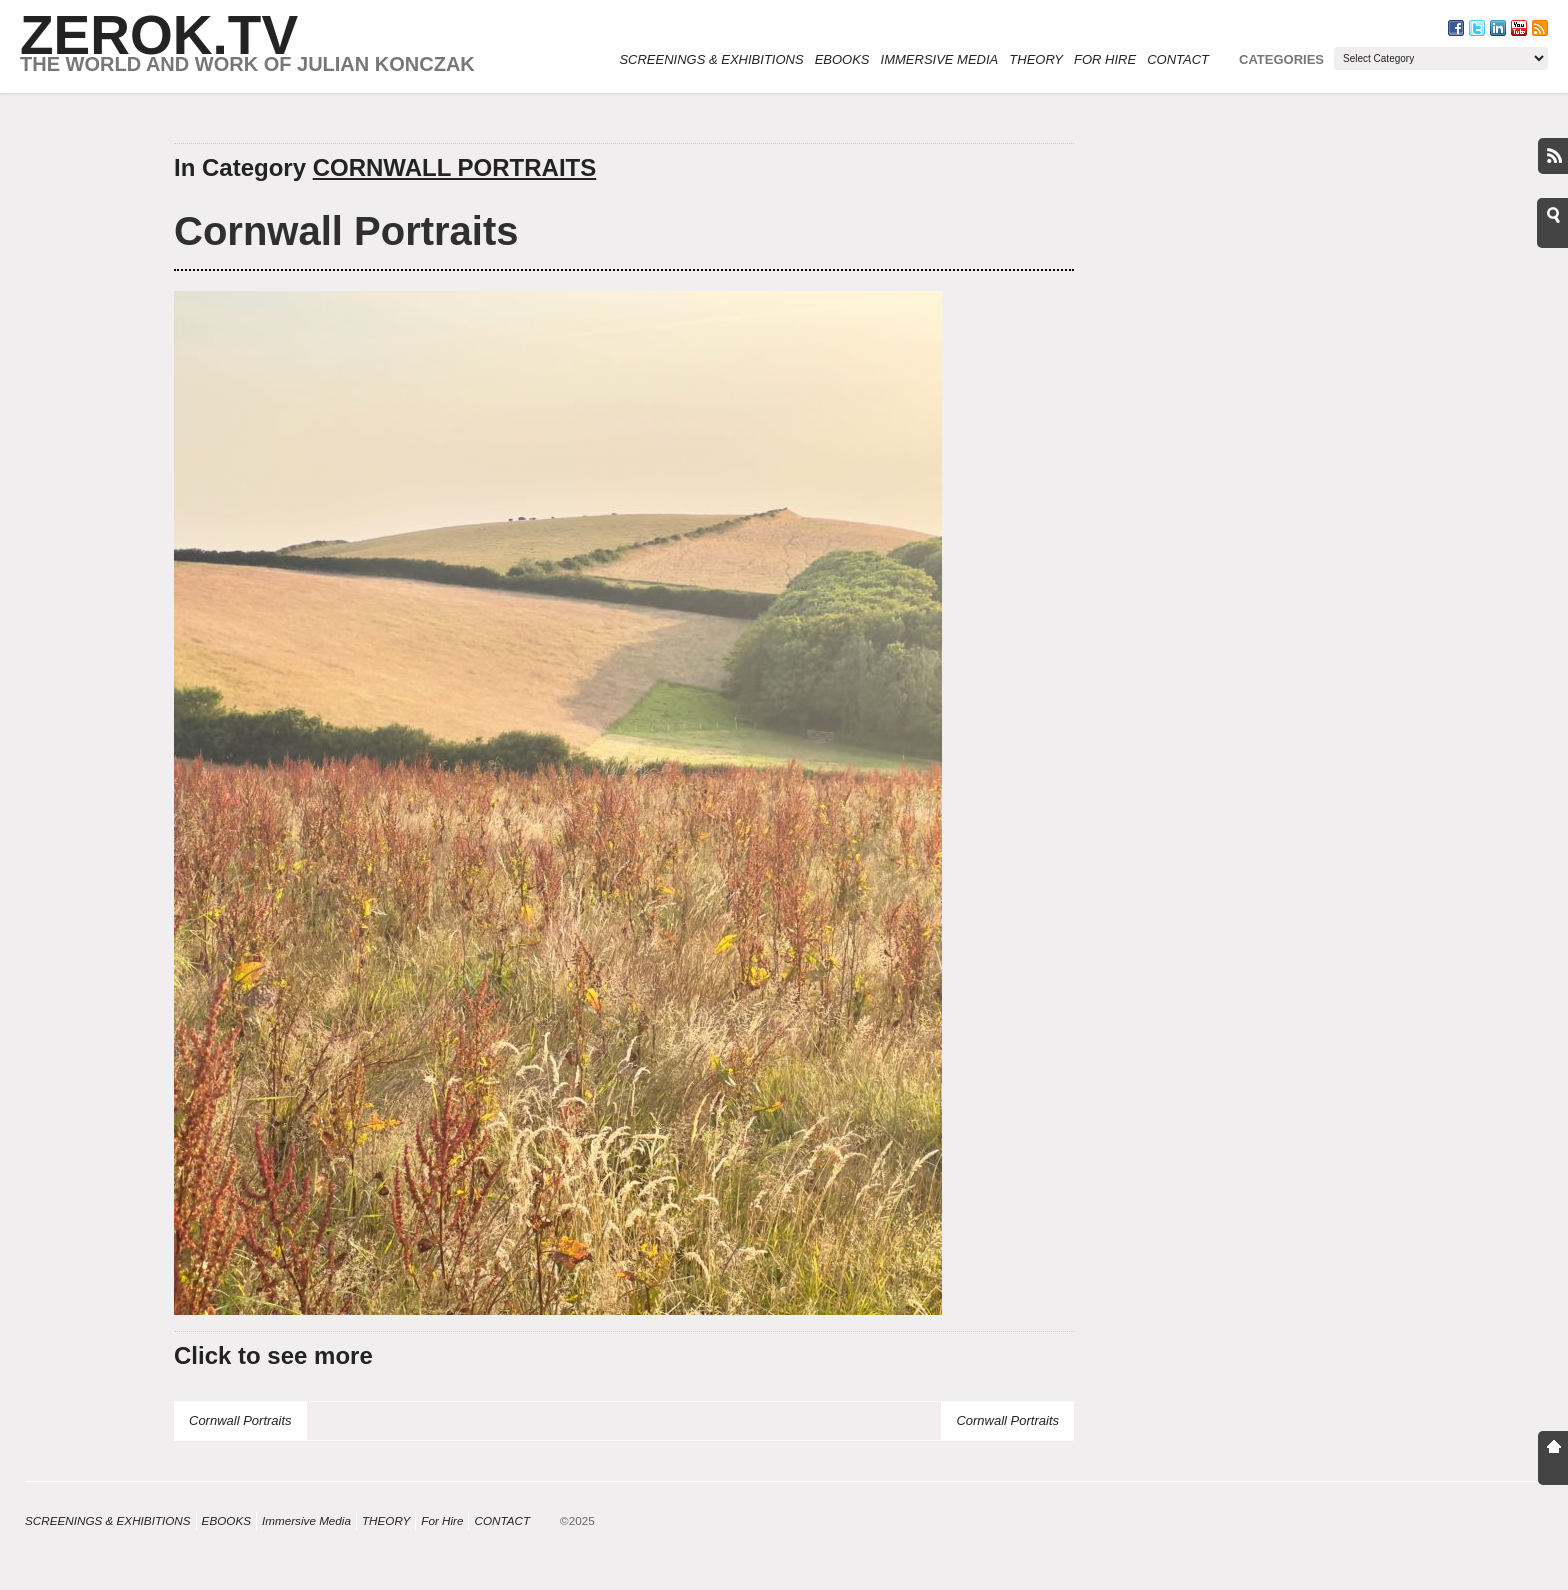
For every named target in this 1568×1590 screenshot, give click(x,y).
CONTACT (1178, 59)
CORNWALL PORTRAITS (455, 167)
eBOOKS (842, 59)
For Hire (1105, 59)
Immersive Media (940, 59)
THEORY (1036, 59)
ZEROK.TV (159, 35)
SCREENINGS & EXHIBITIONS (711, 59)
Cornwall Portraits (346, 231)
